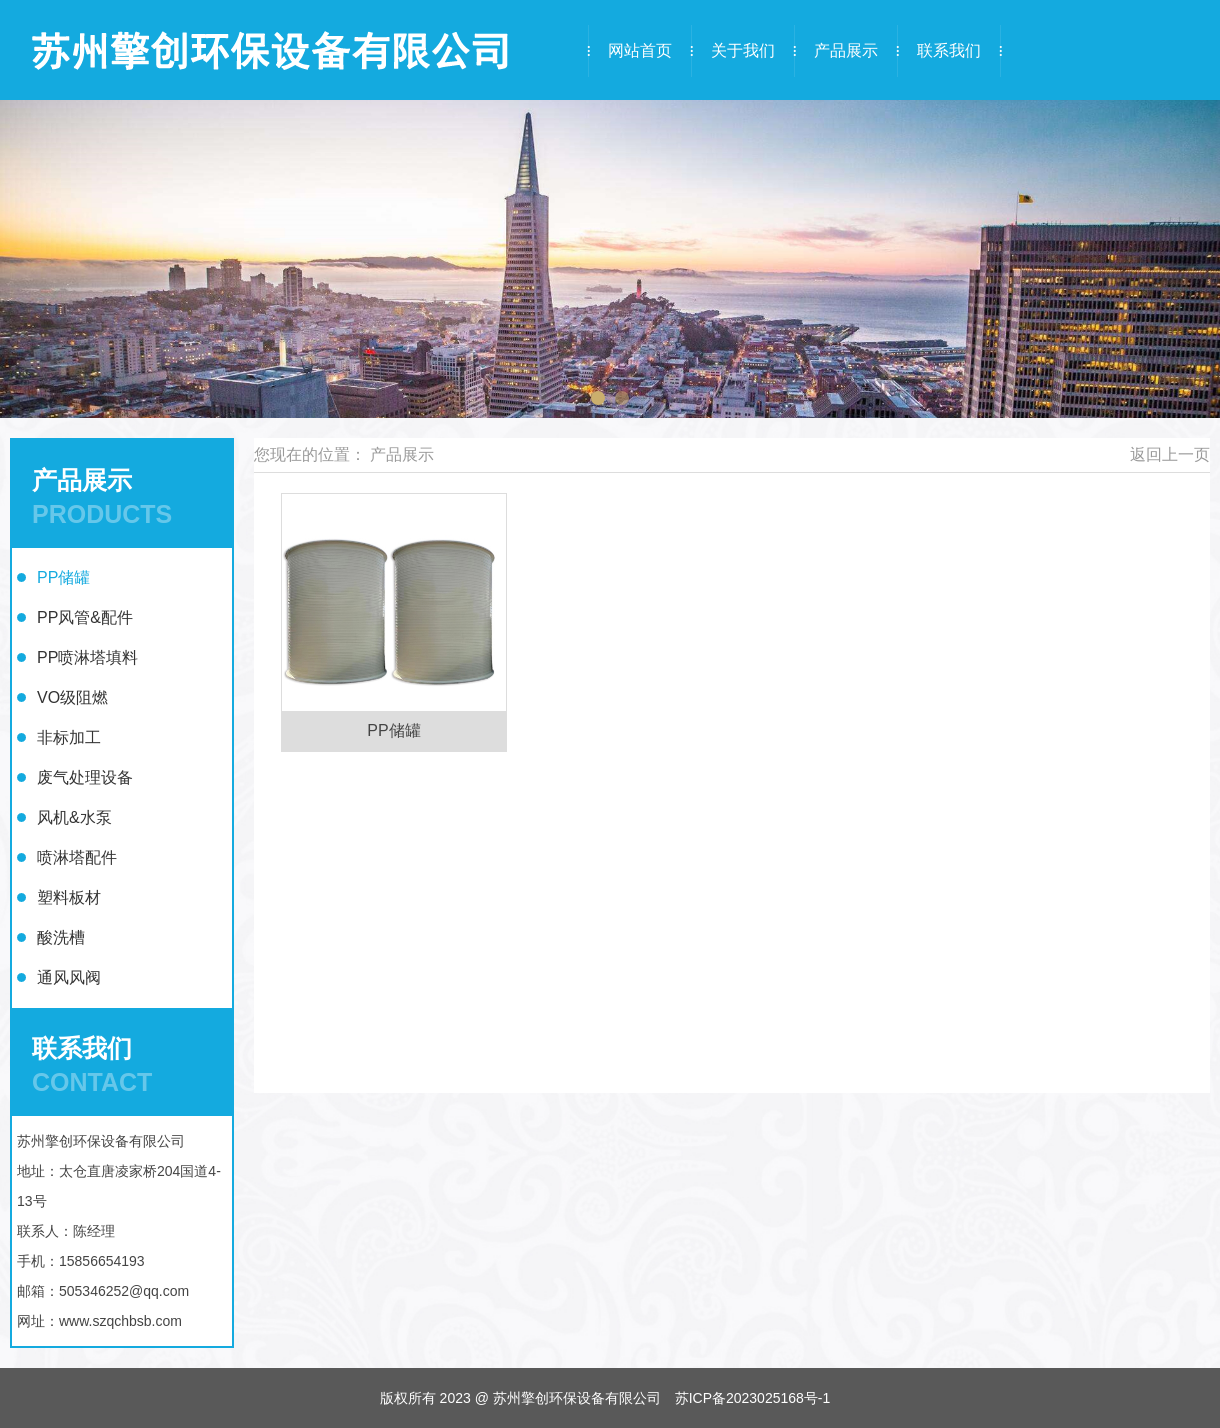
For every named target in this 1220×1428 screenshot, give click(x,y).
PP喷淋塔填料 (87, 657)
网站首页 (640, 50)
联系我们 (949, 50)
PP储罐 (63, 577)
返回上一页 (1170, 454)
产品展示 (846, 50)
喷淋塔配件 (77, 857)
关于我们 (743, 50)
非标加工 (69, 737)
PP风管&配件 (85, 617)
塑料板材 (69, 897)
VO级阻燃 (72, 697)
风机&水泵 (74, 817)
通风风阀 (69, 977)
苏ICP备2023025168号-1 (753, 1398)
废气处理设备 (85, 777)
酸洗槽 (61, 937)
